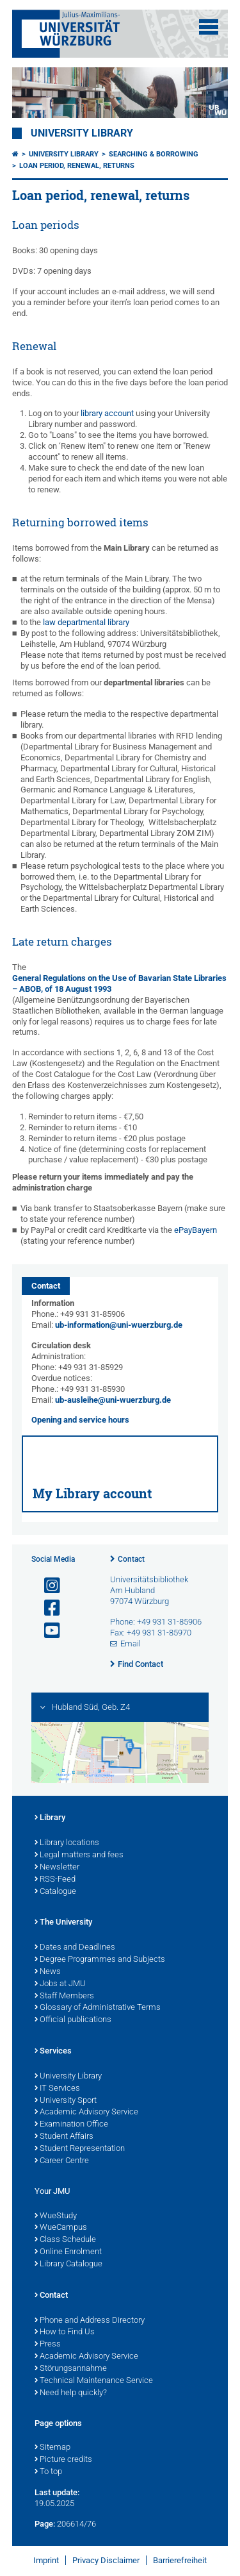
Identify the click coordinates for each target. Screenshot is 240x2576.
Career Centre (62, 2161)
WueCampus (61, 2228)
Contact (131, 1559)
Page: (45, 2524)
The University (63, 1922)
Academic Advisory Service (86, 2112)
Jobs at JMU (60, 1984)
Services (53, 2051)
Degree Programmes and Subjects (100, 1960)
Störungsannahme (71, 2369)
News (48, 1972)
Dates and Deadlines (75, 1947)
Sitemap (52, 2448)
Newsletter (57, 1867)
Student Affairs (64, 2137)
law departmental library (86, 622)
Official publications (73, 2020)
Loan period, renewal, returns (76, 166)
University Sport (66, 2101)
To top (48, 2472)
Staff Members (64, 1996)
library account (107, 413)
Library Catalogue (68, 2264)
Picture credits (63, 2460)
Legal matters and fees (79, 1855)
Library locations (67, 1843)
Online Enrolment (68, 2252)
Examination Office (71, 2124)
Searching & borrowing (153, 154)
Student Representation (80, 2149)
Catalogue (55, 1892)
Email (130, 1643)
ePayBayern (195, 1230)
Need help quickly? (71, 2393)
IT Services (57, 2089)
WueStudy (56, 2216)
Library (50, 1818)
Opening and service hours (80, 1420)
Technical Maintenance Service (94, 2381)
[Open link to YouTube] (46, 1630)
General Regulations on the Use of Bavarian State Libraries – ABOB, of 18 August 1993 (119, 983)
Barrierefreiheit (180, 2560)
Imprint (46, 2560)
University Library (82, 133)
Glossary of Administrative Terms (98, 2008)
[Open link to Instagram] (46, 1586)
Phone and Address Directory (90, 2321)
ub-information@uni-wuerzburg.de (118, 1325)
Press (48, 2344)
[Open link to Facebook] (46, 1608)
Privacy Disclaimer (106, 2560)
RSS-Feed (55, 1880)
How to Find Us (65, 2332)
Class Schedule (65, 2240)
